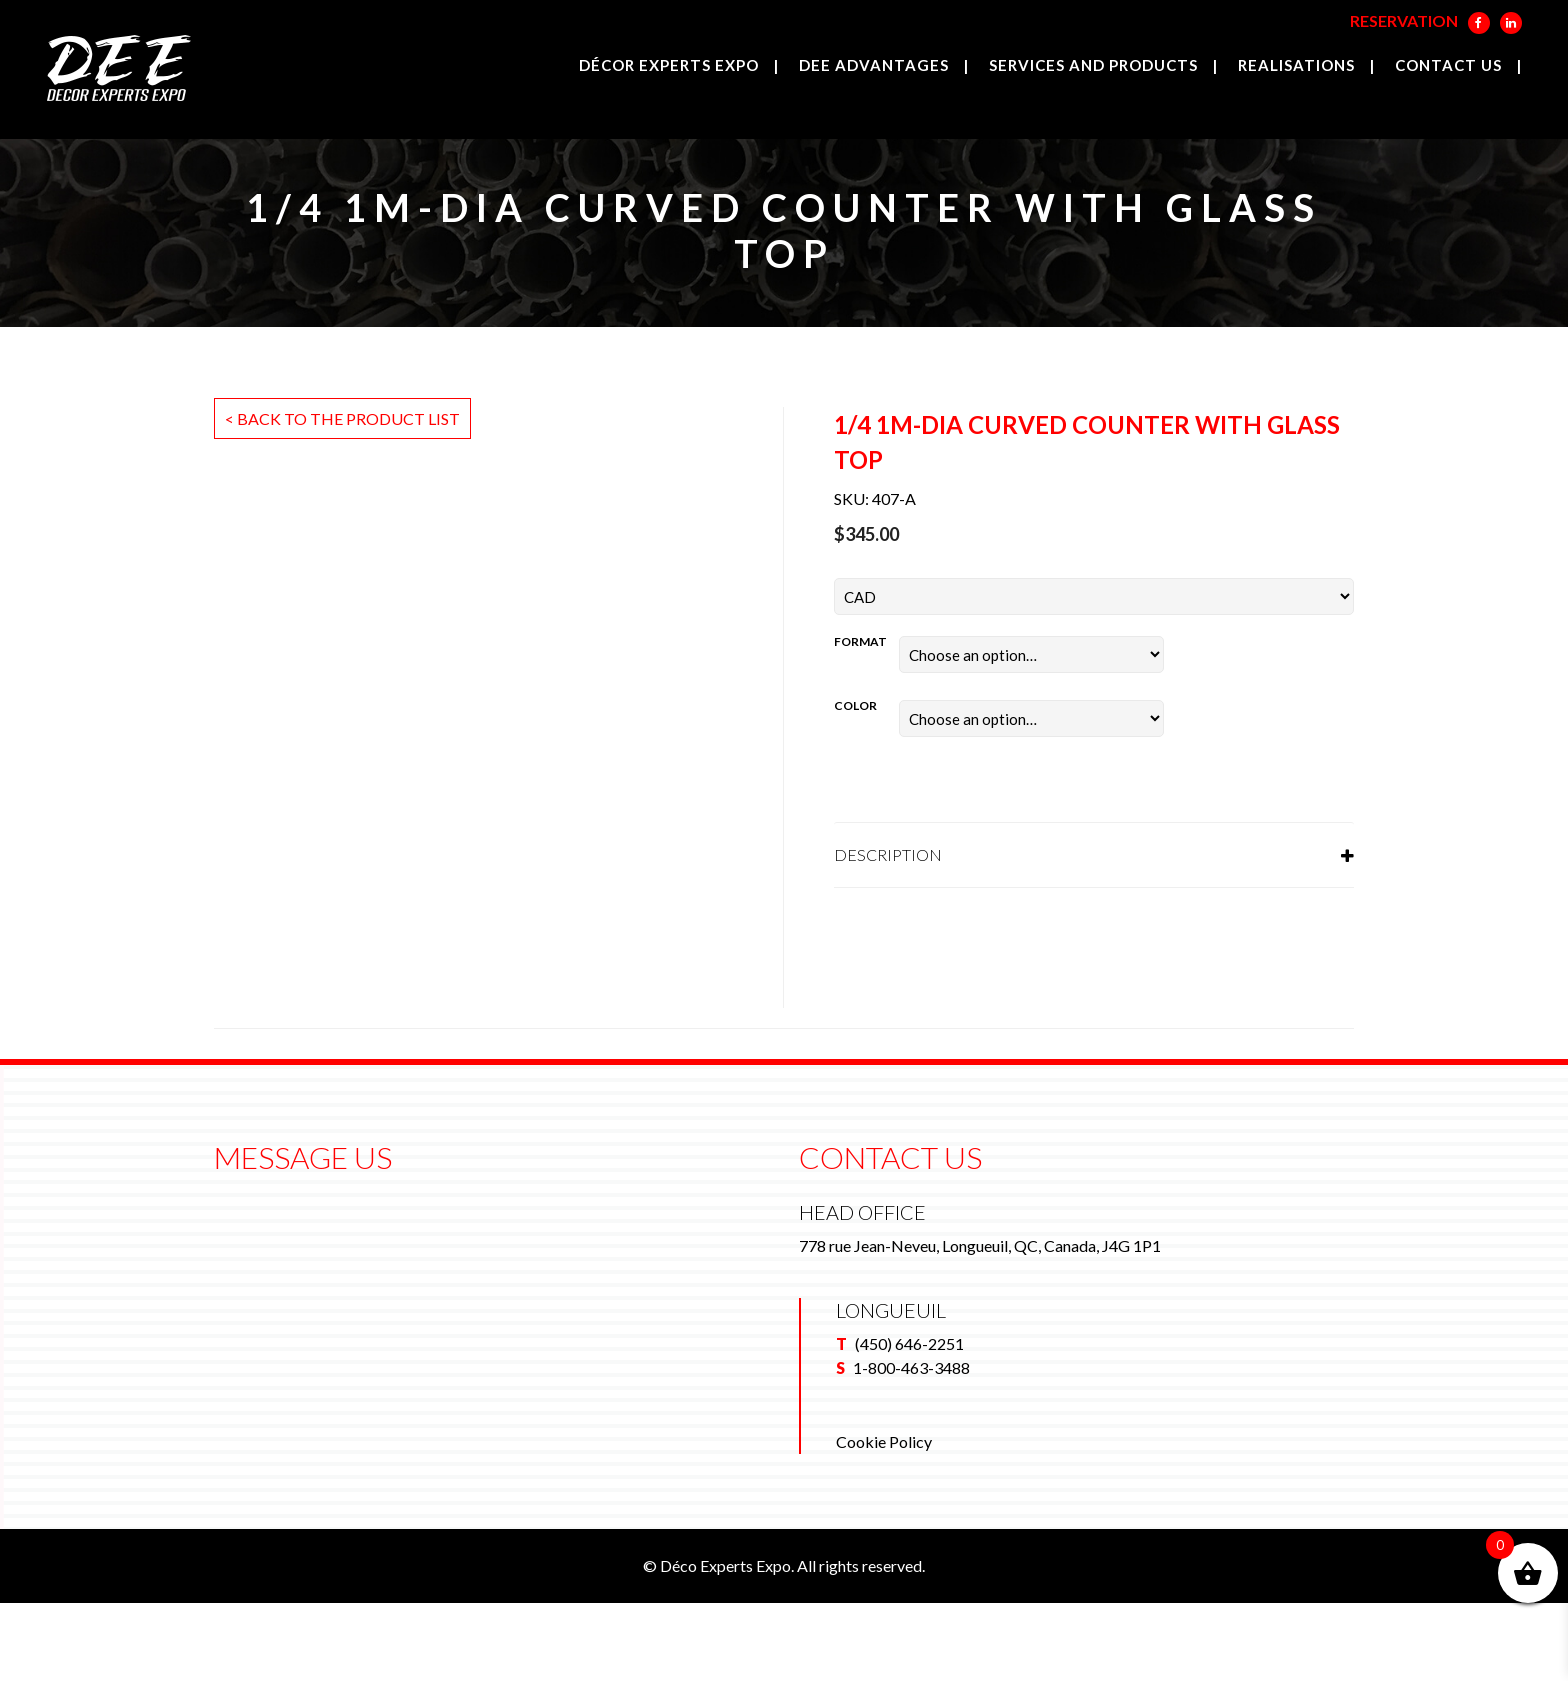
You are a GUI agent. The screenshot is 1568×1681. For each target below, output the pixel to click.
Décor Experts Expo (669, 65)
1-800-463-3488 (911, 1445)
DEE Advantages (874, 65)
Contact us (1448, 65)
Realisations (1296, 65)
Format (860, 641)
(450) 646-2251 (909, 1421)
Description (888, 854)
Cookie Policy (884, 1519)
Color (855, 705)
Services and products (1093, 65)
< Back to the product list (342, 418)
